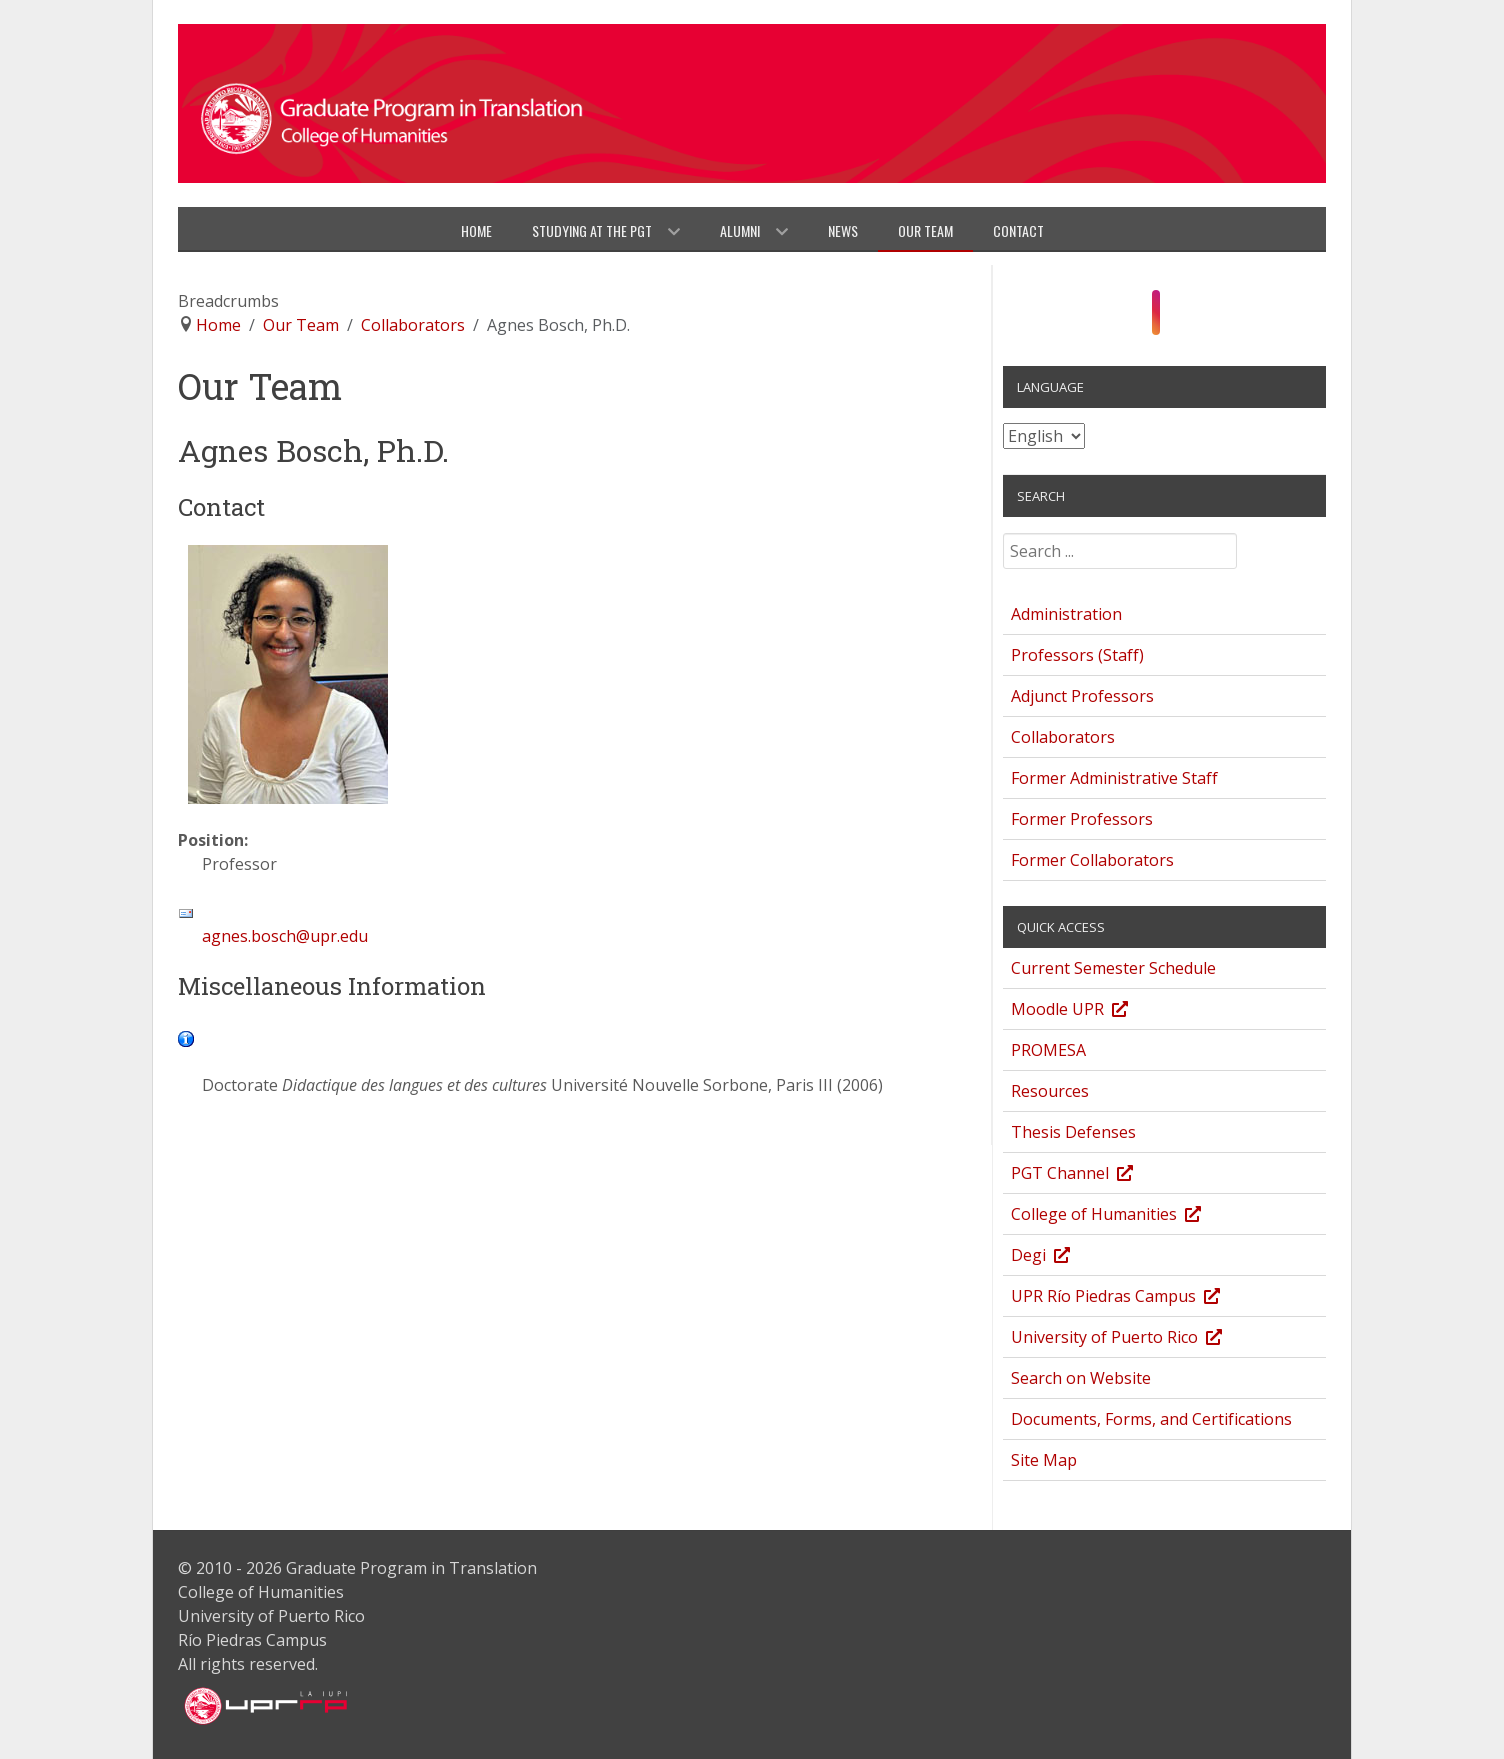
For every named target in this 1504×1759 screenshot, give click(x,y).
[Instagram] (1156, 313)
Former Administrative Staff (1114, 778)
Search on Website (1081, 1378)
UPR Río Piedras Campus (1134, 1298)
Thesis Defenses (1073, 1132)
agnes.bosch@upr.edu (285, 936)
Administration (1066, 614)
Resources (1050, 1091)
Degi (1059, 1257)
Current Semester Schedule (1113, 968)
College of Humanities (1125, 1216)
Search (1003, 541)
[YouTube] (1176, 318)
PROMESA (1048, 1050)
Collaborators (1063, 737)
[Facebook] (1135, 318)
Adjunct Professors (1082, 696)
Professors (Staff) (1077, 655)
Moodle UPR (1088, 1011)
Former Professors (1082, 819)
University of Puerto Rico (1135, 1339)
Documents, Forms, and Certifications (1151, 1419)
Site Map (1044, 1460)
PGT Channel (1091, 1175)
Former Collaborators (1092, 860)
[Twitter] (1193, 318)
